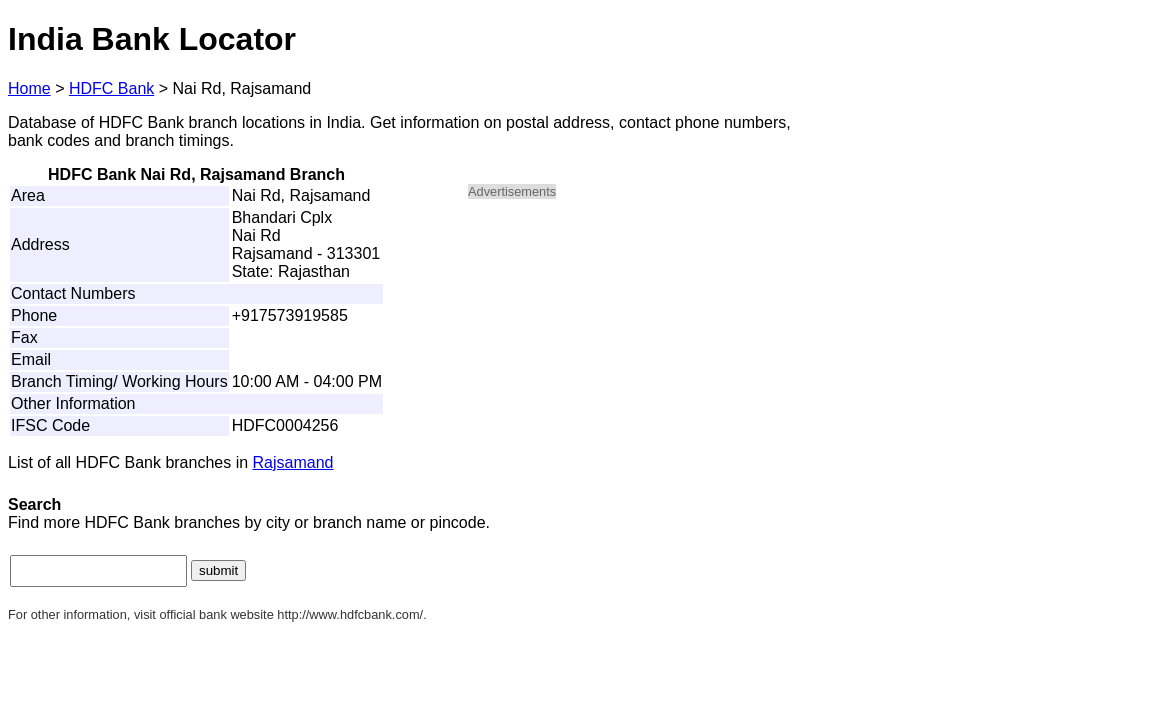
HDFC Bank (111, 88)
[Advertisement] (638, 356)
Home (29, 88)
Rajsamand (293, 462)
